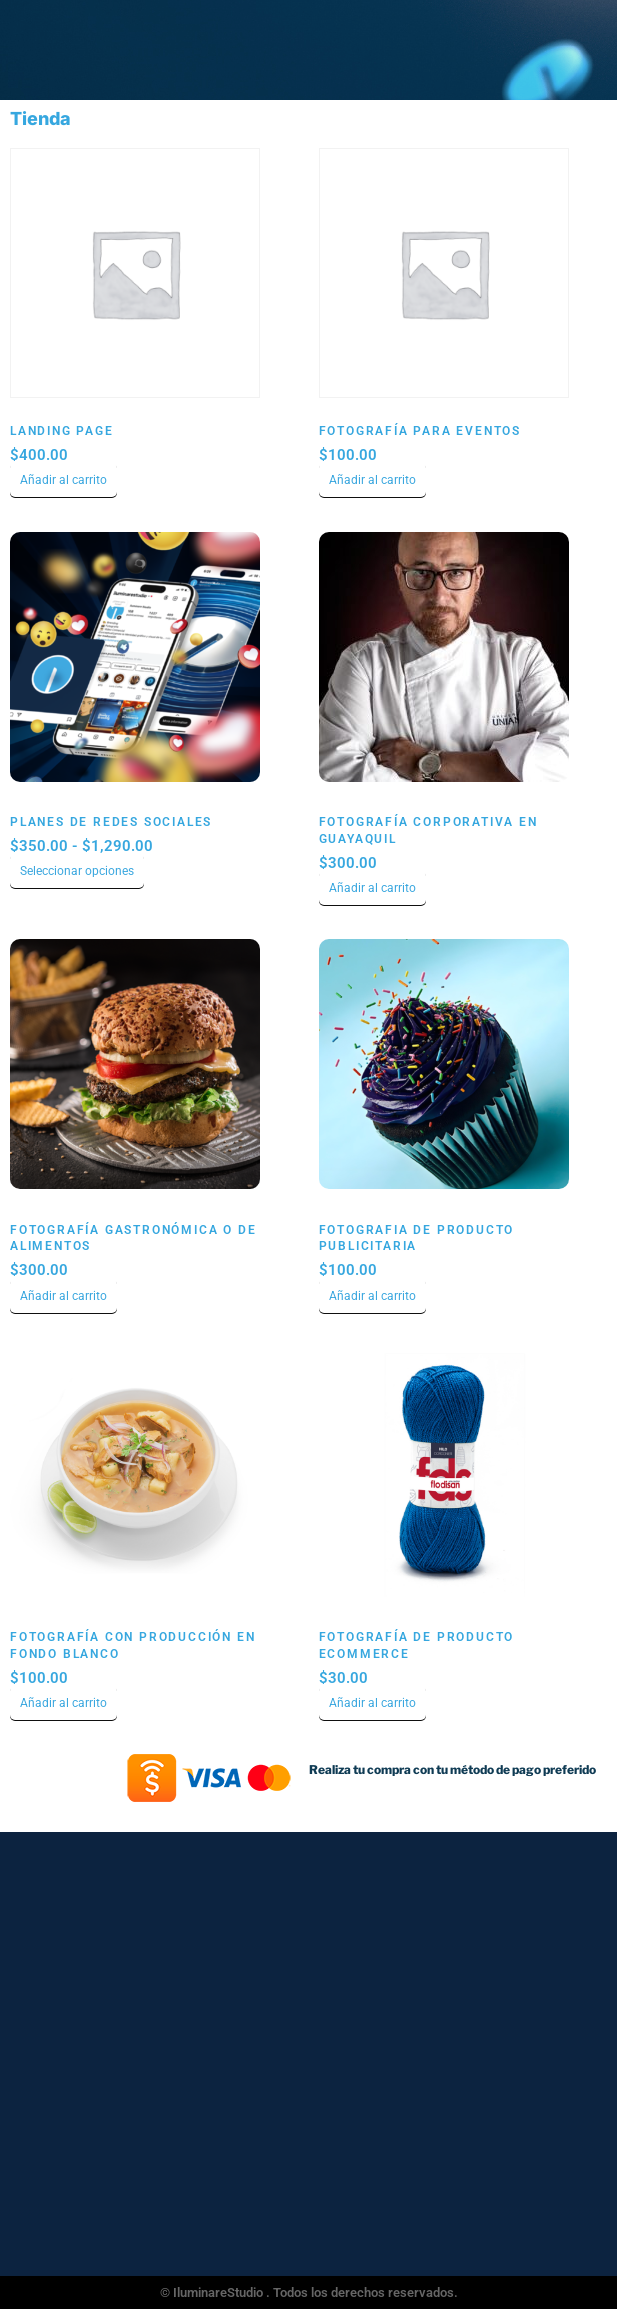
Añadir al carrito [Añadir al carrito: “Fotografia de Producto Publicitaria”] (372, 1296)
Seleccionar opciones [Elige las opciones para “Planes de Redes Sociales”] (77, 871)
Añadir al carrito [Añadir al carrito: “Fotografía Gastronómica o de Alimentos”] (63, 1296)
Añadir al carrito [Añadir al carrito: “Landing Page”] (63, 480)
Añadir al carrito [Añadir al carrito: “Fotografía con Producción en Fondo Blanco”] (63, 1703)
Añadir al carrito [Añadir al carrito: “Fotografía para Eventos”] (372, 480)
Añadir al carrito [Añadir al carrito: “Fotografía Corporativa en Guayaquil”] (372, 888)
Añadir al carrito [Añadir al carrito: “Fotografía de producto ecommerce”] (372, 1703)
